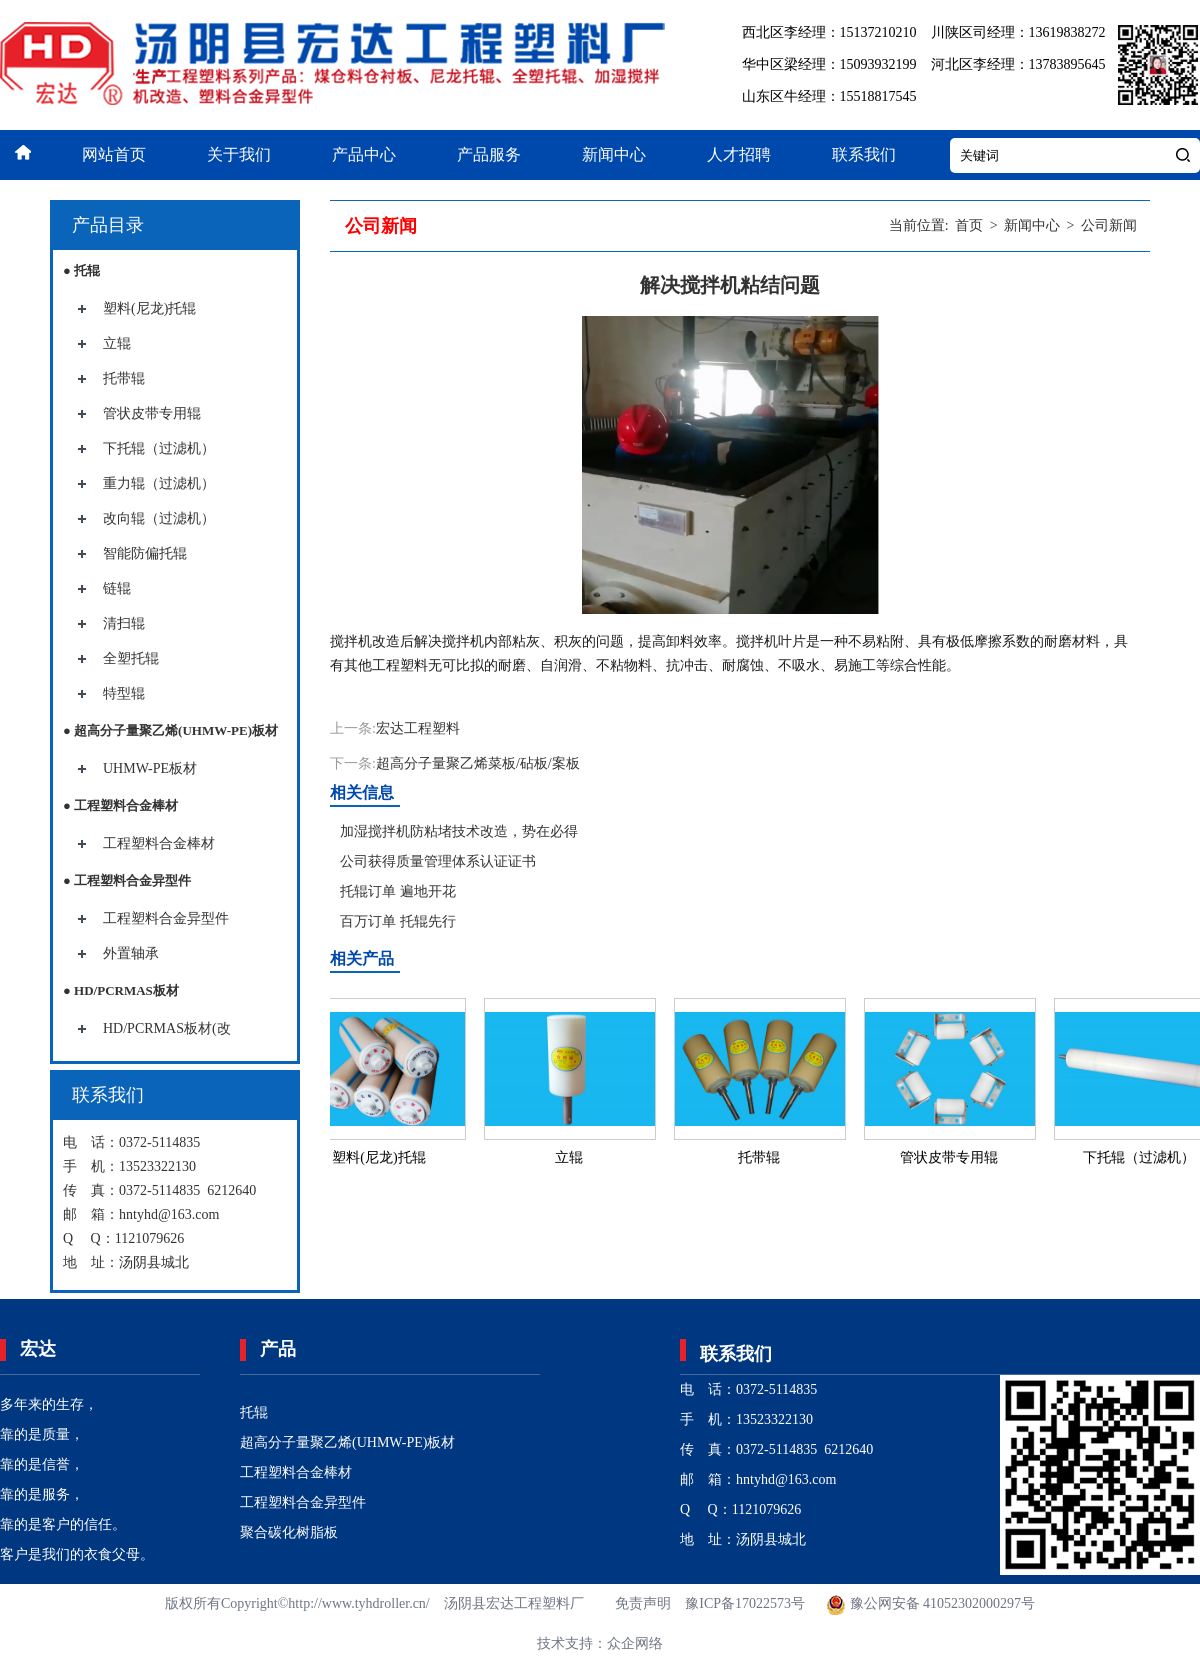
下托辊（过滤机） (159, 448)
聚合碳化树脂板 (289, 1532)
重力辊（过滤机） (159, 483)
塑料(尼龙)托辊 (149, 308)
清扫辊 (124, 623)
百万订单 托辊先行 (398, 921)
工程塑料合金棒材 (159, 843)
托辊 (254, 1412)
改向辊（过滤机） (159, 518)
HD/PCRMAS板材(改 (167, 1028)
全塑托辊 (131, 658)
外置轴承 (131, 953)
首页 (969, 225)
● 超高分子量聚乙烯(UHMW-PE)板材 (170, 730)
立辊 (117, 343)
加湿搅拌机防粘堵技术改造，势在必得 (459, 831)
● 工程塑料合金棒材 (120, 805)
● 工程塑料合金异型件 (127, 880)
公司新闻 (1109, 225)
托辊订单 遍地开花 (398, 891)
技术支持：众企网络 (600, 1643)
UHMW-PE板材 (150, 768)
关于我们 (239, 154)
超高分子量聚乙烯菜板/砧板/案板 (478, 763)
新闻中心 (614, 154)
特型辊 (124, 693)
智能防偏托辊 (145, 553)
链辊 (117, 588)
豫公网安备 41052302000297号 (929, 1603)
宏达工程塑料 (418, 728)
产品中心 (364, 154)
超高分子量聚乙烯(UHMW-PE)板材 (347, 1442)
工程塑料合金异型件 (166, 918)
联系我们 (864, 154)
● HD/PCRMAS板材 (121, 990)
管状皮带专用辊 (152, 413)
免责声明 (643, 1603)
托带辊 (124, 378)
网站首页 (114, 154)
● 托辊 (81, 270)
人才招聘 (739, 154)
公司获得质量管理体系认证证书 (438, 861)
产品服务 (489, 154)
